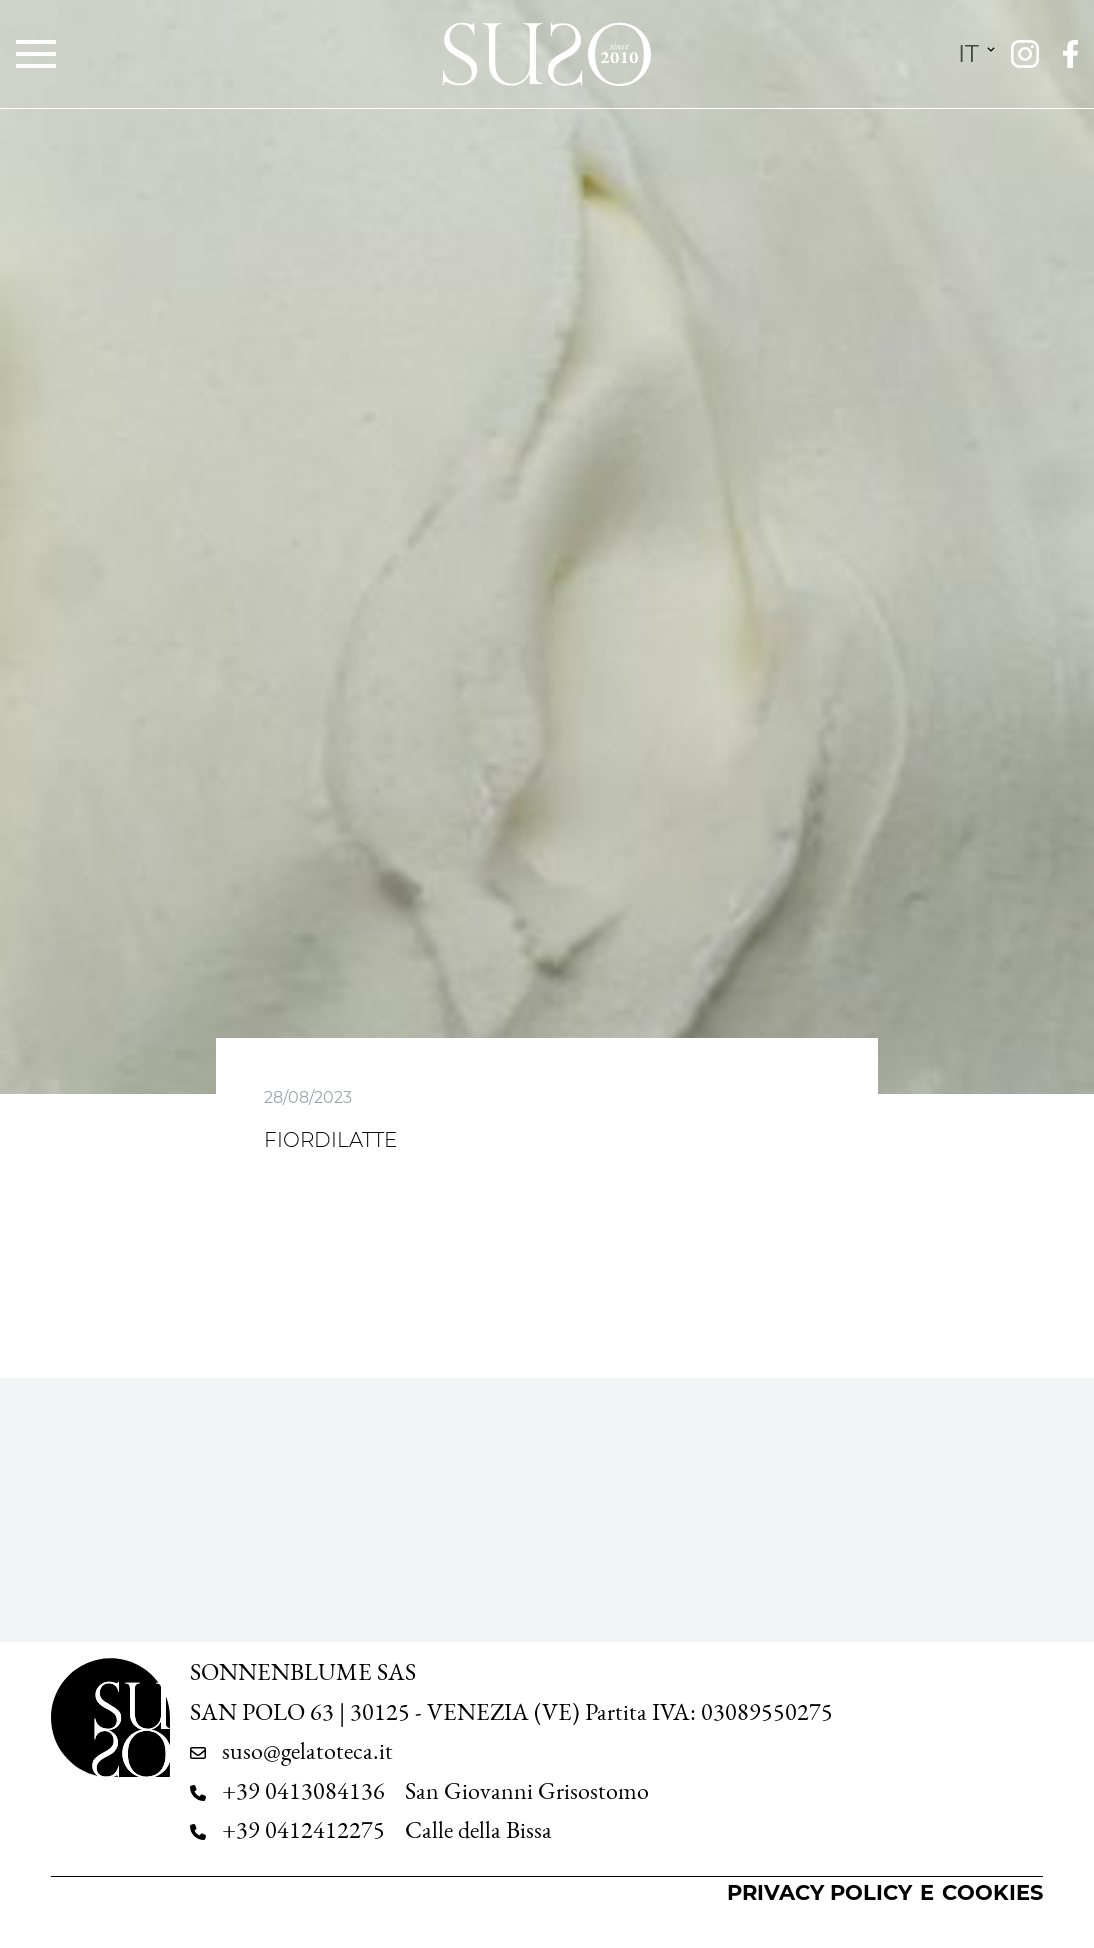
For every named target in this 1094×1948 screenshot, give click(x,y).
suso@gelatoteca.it (307, 1751)
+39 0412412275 (303, 1830)
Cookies (992, 1892)
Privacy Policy (819, 1892)
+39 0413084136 (303, 1791)
